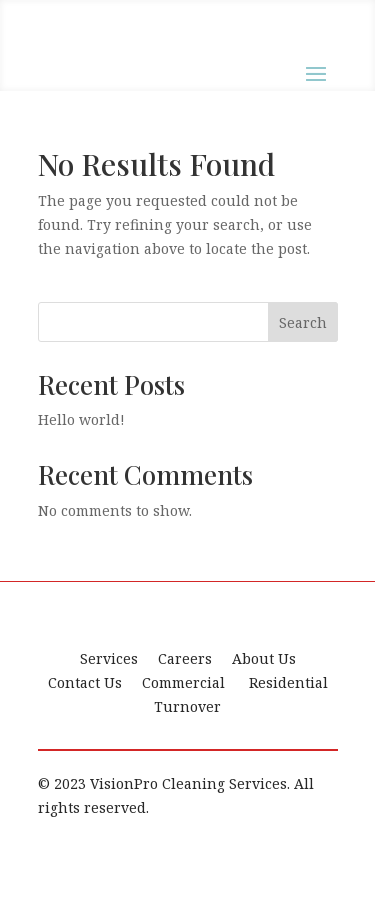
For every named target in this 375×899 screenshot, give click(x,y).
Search (303, 322)
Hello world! (81, 419)
